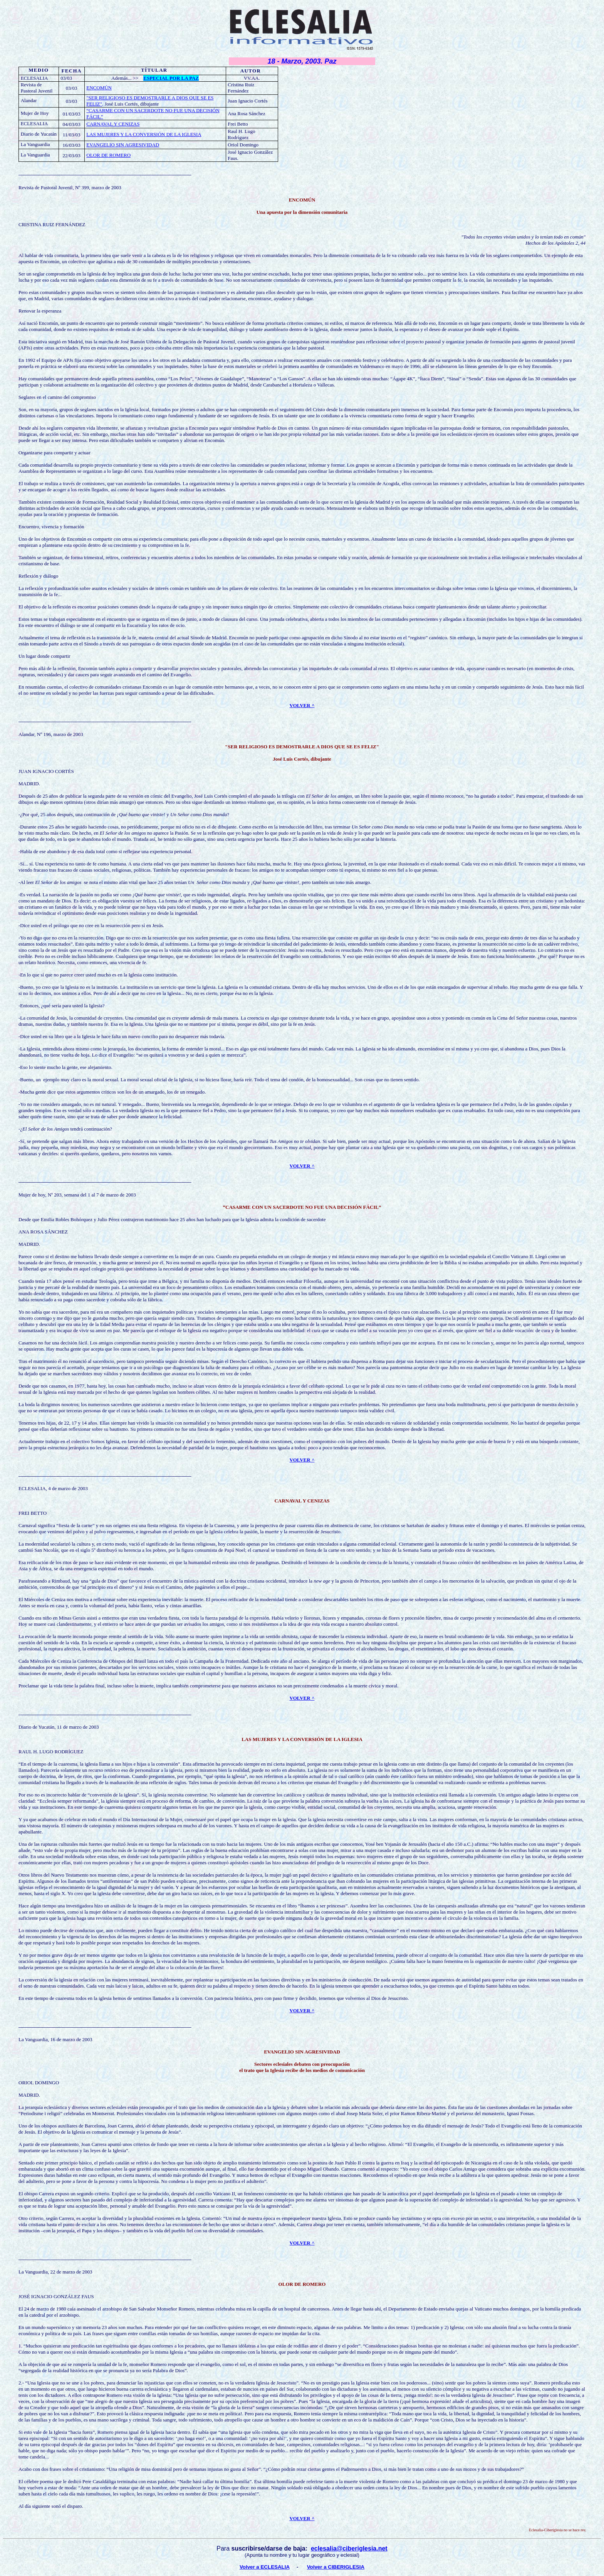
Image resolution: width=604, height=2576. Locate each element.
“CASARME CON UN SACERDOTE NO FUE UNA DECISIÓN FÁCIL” (302, 1207)
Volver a (317, 2567)
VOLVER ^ (302, 2518)
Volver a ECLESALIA (265, 2567)
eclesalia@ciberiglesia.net (349, 2548)
